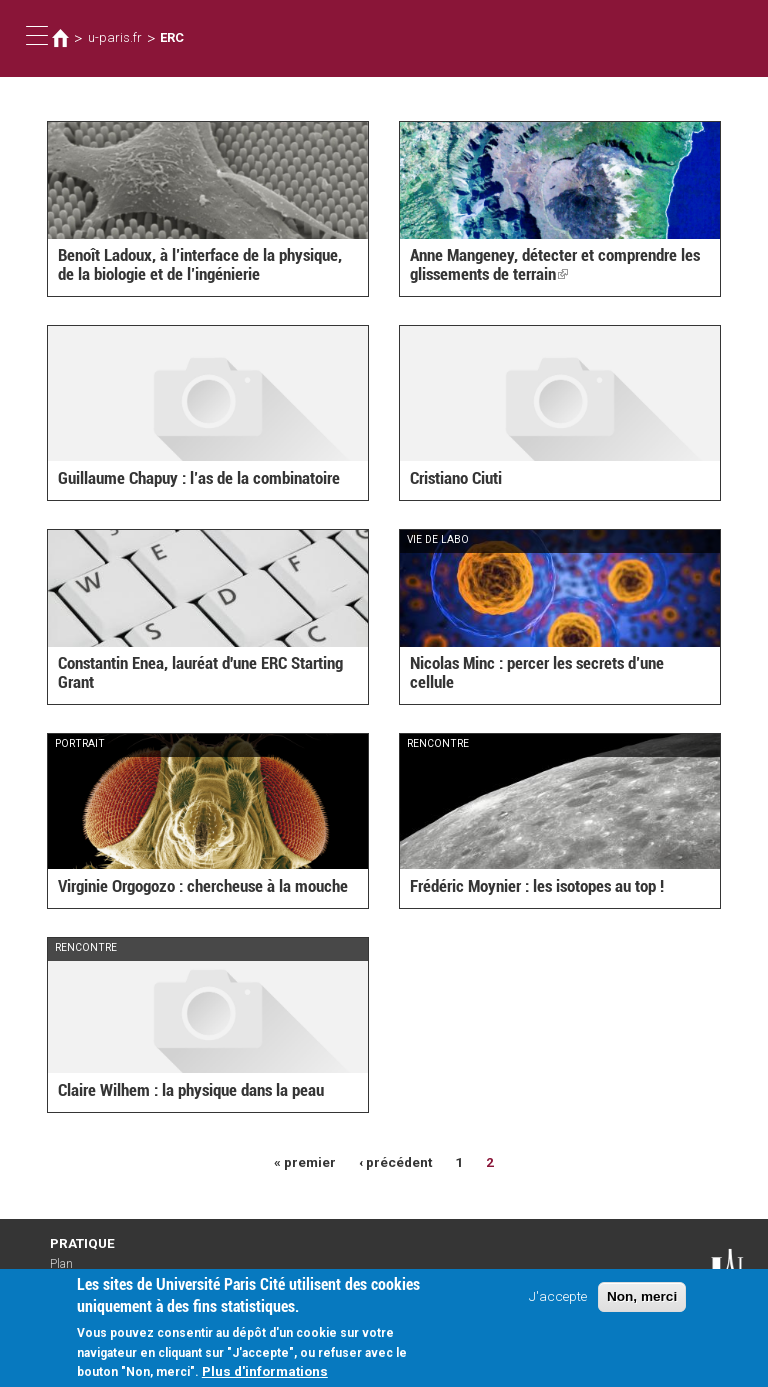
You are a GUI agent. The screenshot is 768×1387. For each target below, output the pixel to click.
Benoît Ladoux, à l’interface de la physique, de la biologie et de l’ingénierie (200, 264)
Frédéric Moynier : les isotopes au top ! (537, 886)
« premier (305, 1162)
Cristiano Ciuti (456, 478)
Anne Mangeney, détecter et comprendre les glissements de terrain (555, 264)
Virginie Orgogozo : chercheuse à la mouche (203, 886)
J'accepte (558, 1304)
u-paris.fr (115, 37)
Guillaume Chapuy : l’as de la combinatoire (199, 478)
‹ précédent (395, 1162)
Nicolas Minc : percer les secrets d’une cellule (537, 672)
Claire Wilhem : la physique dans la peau (191, 1090)
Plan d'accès (70, 1271)
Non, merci (642, 1304)
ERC (172, 37)
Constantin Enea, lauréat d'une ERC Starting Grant (200, 672)
